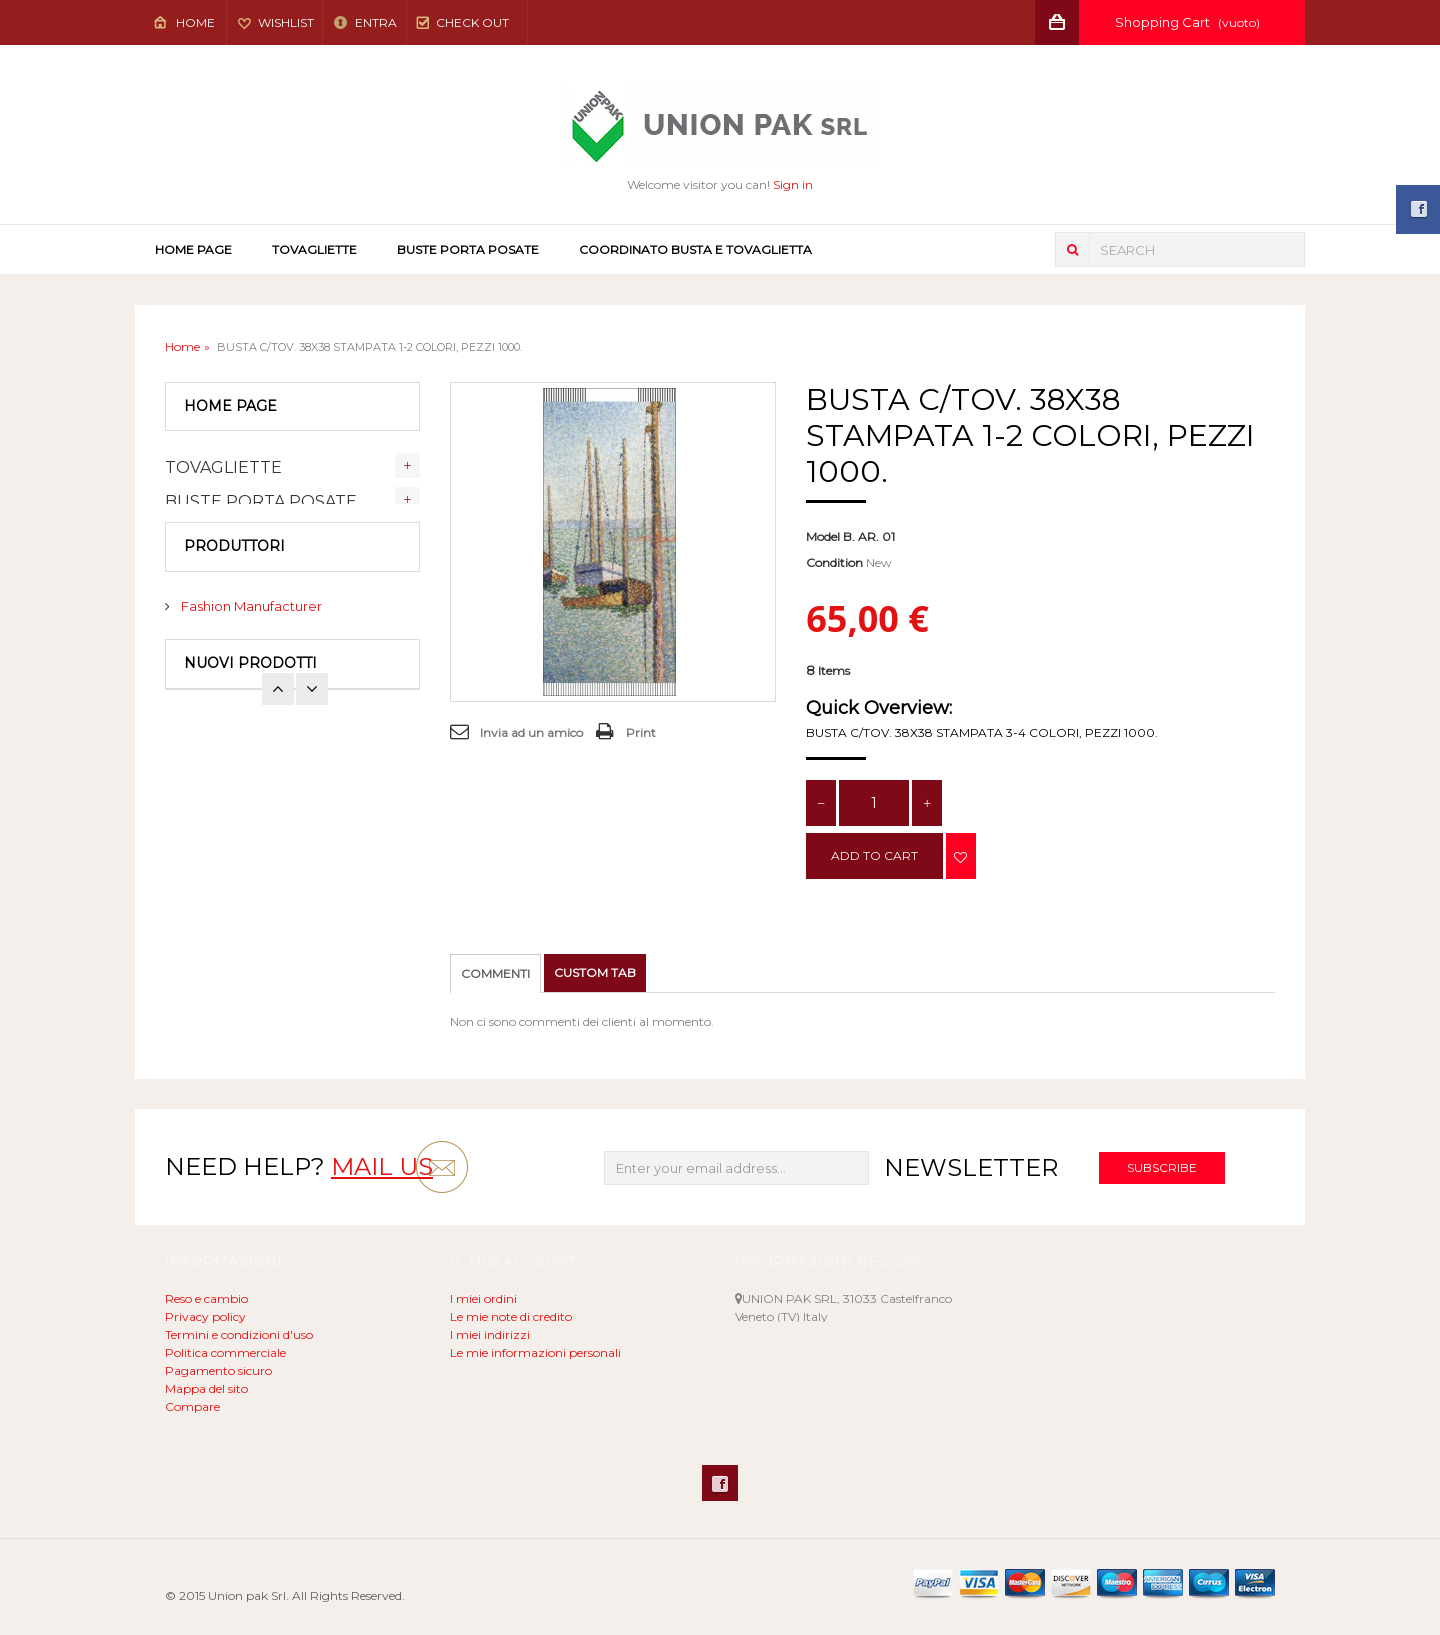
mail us (382, 1166)
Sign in (793, 184)
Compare (192, 1406)
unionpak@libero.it (843, 1352)
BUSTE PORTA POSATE (468, 249)
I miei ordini (483, 1298)
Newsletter (971, 1168)
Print (641, 732)
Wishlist (286, 22)
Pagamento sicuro (218, 1370)
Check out (472, 22)
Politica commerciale (225, 1352)
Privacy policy (205, 1316)
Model (823, 536)
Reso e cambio (206, 1298)
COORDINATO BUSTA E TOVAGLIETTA (695, 249)
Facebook (720, 1483)
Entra (374, 22)
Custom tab (595, 972)
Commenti (495, 973)
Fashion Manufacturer (250, 665)
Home (195, 22)
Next (278, 785)
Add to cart (874, 855)
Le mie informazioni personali (535, 1352)
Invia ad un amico (531, 732)
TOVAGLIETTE (314, 249)
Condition (834, 562)
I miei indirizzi (490, 1334)
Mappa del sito (206, 1388)
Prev (312, 785)
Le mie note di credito (511, 1316)
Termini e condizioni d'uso (239, 1334)
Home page (193, 249)
